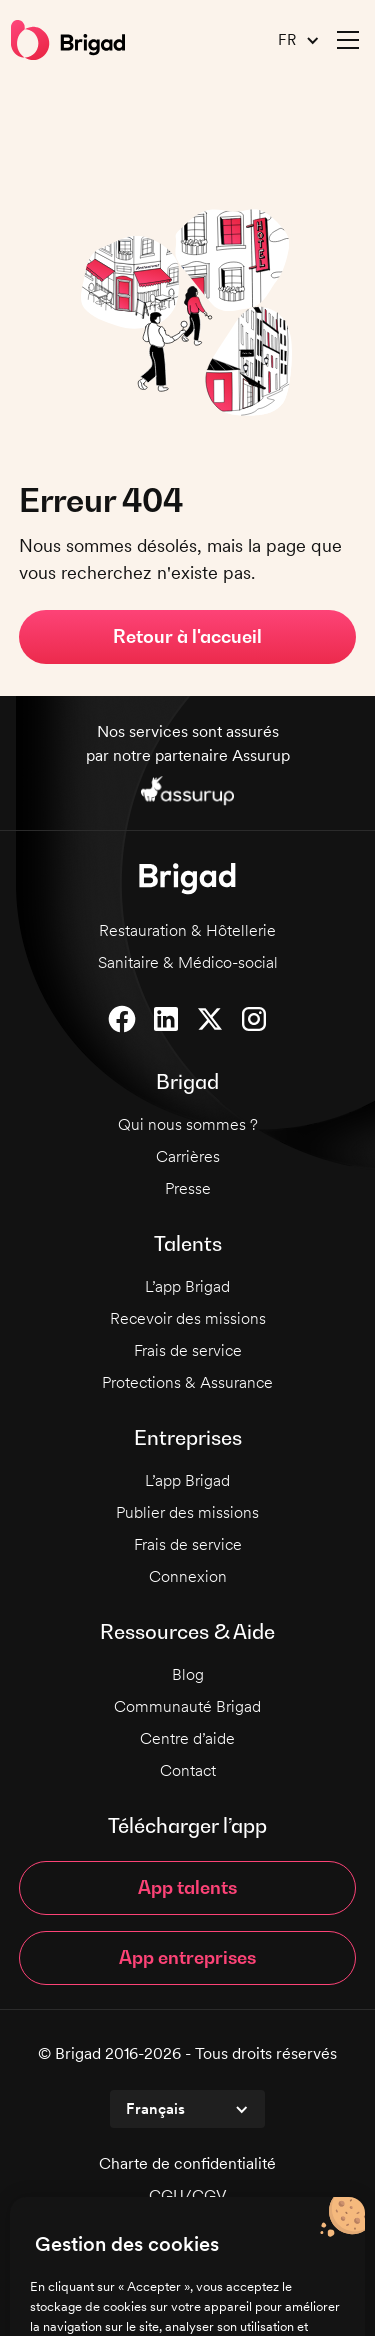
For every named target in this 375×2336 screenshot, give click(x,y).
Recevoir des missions (188, 1318)
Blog (188, 1674)
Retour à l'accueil (187, 636)
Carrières (188, 1156)
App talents (187, 1887)
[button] (291, 40)
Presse (188, 1188)
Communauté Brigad (187, 1706)
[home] (68, 40)
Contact (188, 1770)
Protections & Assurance (187, 1382)
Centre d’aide (187, 1738)
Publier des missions (187, 1512)
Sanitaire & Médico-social (188, 962)
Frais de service (188, 1350)
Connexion (188, 1576)
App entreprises (187, 1957)
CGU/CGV (188, 2195)
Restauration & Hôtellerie (187, 930)
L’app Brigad (187, 1286)
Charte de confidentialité (187, 2163)
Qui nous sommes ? (188, 1124)
